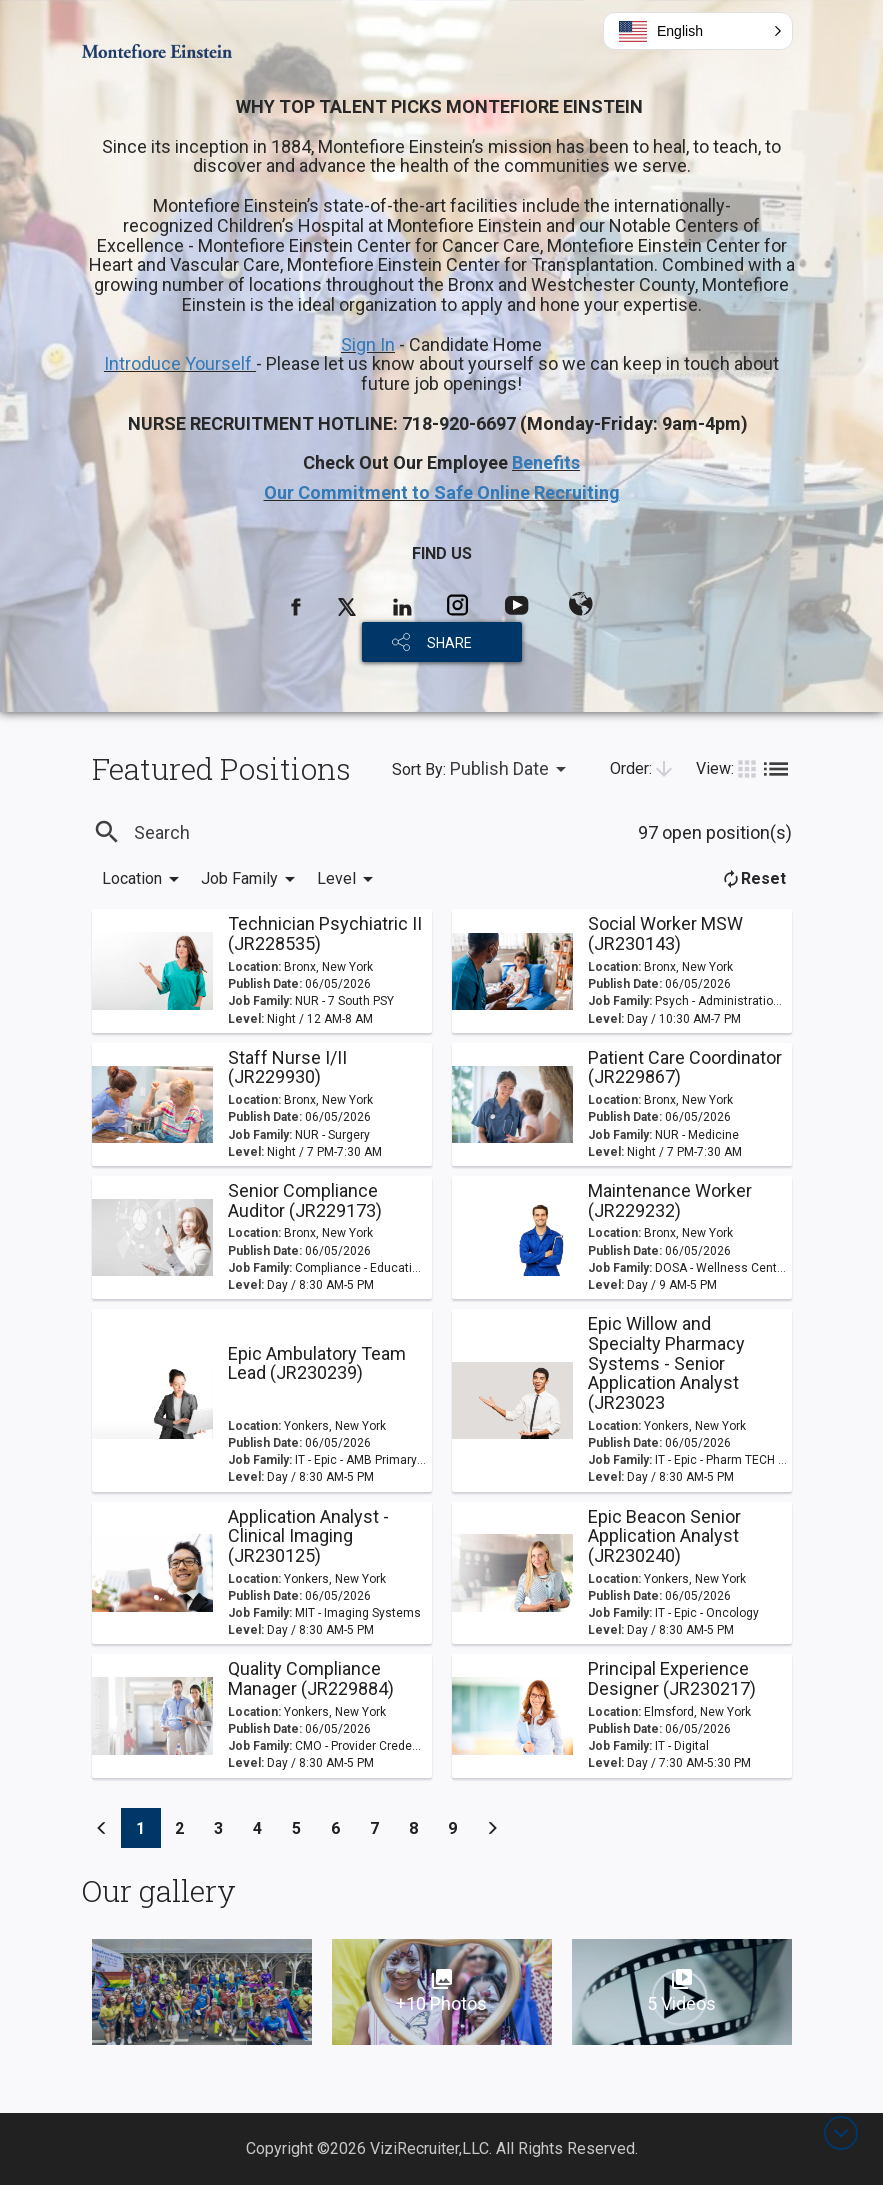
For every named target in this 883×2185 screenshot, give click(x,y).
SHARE (449, 643)
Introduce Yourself (180, 363)
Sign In (368, 344)
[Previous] (102, 1828)
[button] (698, 31)
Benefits (546, 462)
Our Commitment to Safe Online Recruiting (442, 492)
